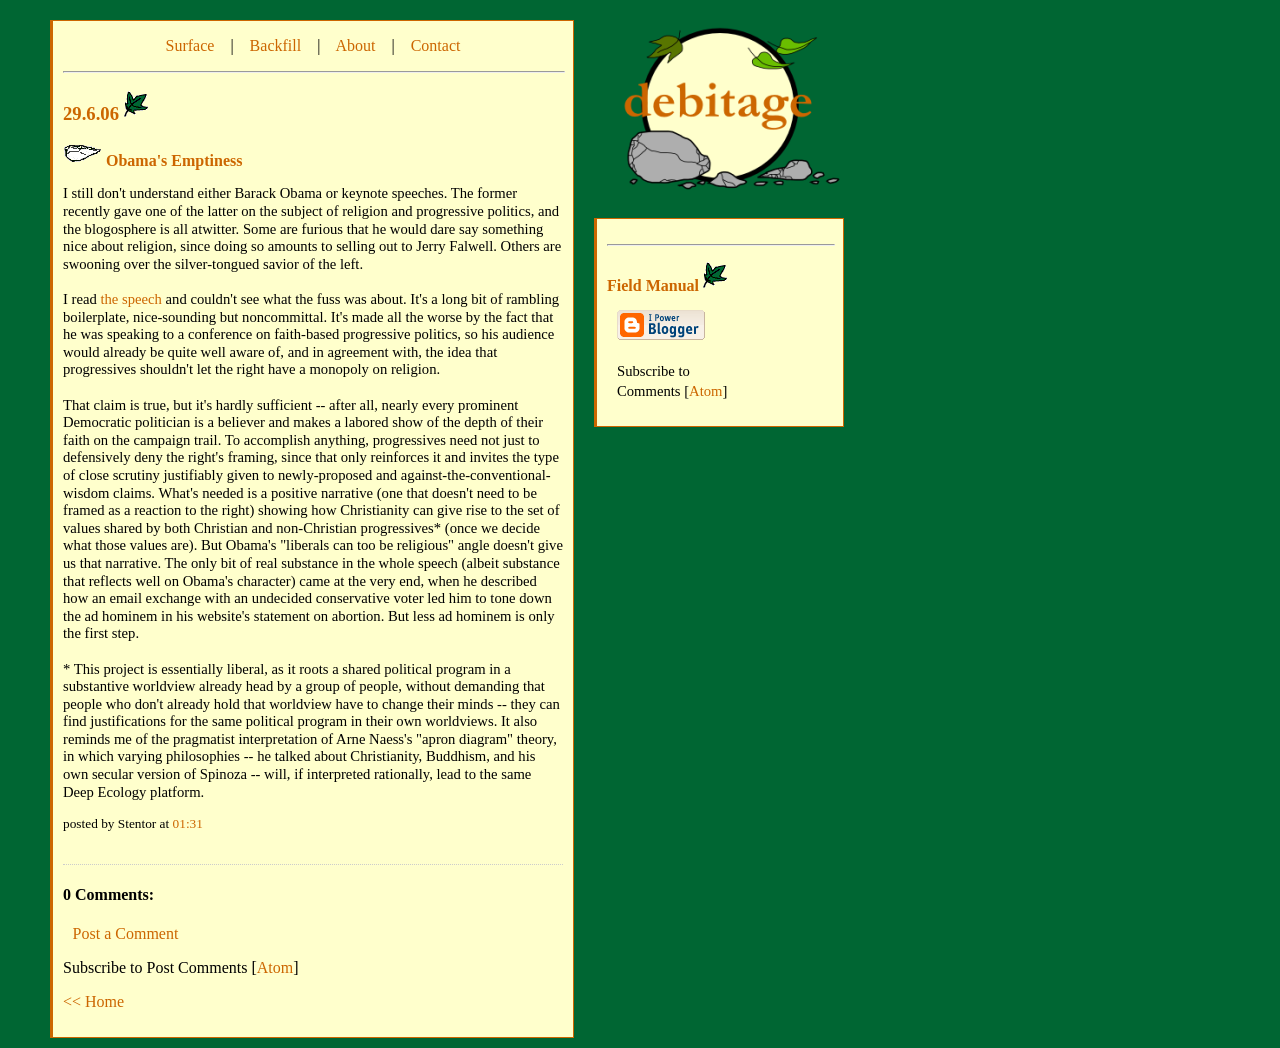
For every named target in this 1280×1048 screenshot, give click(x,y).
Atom (275, 967)
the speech (130, 299)
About (355, 45)
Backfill (276, 45)
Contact (436, 45)
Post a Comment (126, 933)
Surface (190, 45)
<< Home (93, 1001)
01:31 (188, 823)
